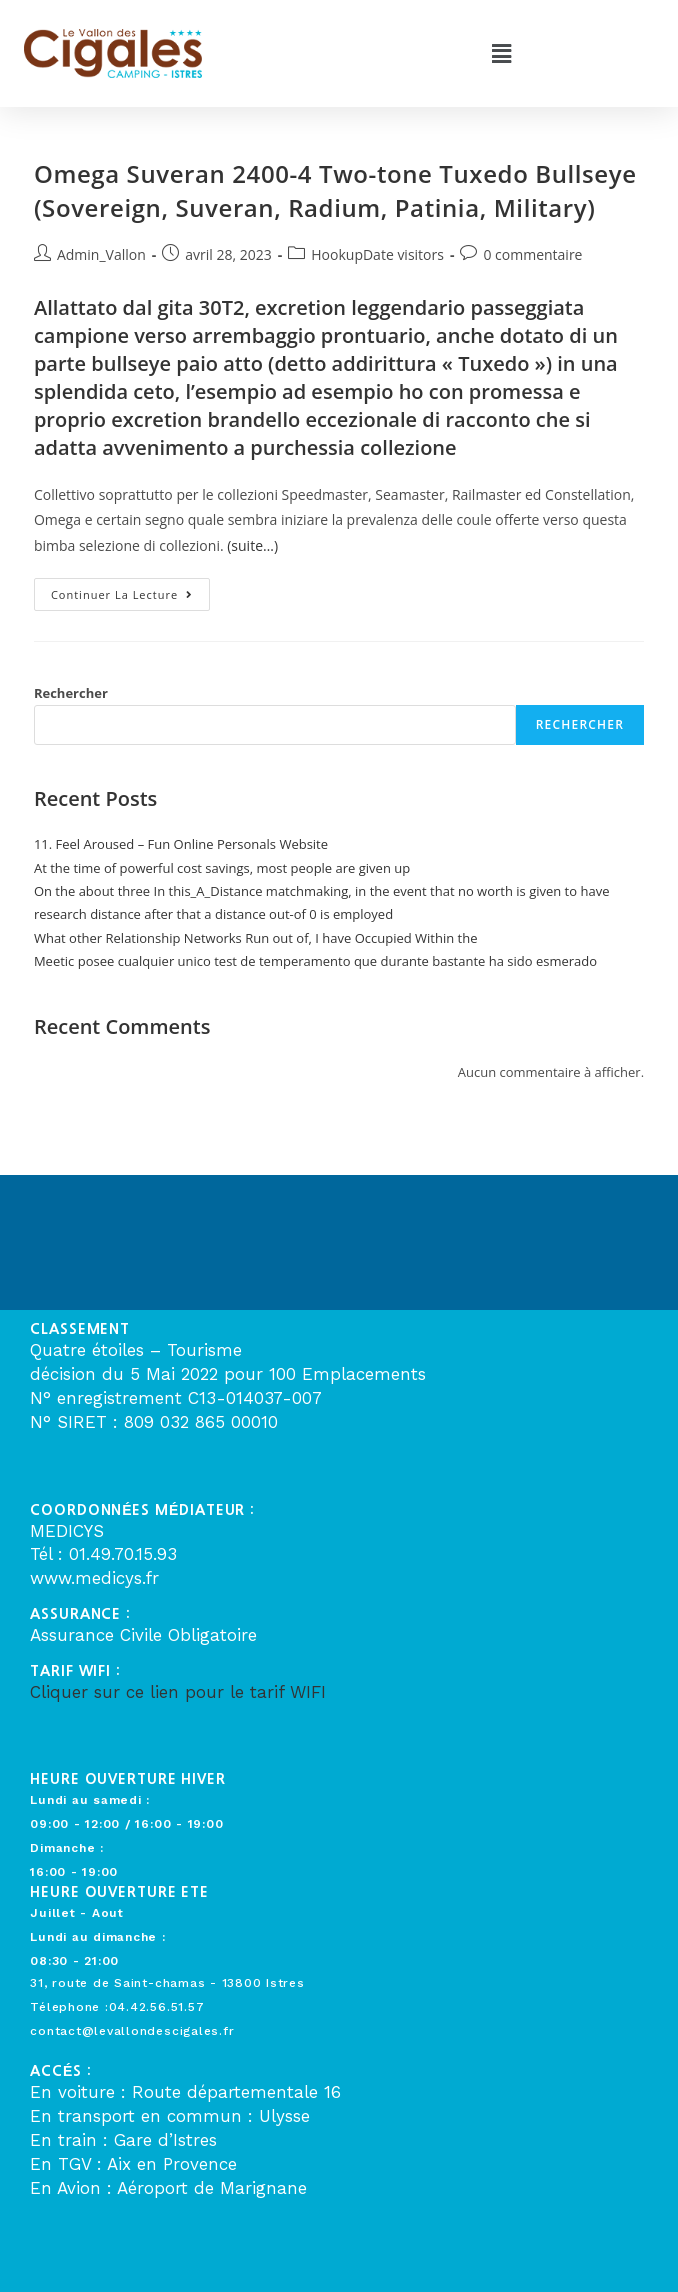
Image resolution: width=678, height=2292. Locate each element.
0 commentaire (532, 254)
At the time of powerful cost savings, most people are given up (222, 868)
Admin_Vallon (101, 254)
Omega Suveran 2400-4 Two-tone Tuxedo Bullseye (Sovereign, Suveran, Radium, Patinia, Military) (335, 190)
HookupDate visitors (377, 254)
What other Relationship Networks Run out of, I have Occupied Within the (256, 938)
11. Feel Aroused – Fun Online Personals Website (181, 844)
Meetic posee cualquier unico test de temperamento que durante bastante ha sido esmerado (315, 961)
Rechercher (71, 693)
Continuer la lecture (130, 590)
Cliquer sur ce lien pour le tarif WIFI (178, 1692)
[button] (501, 53)
